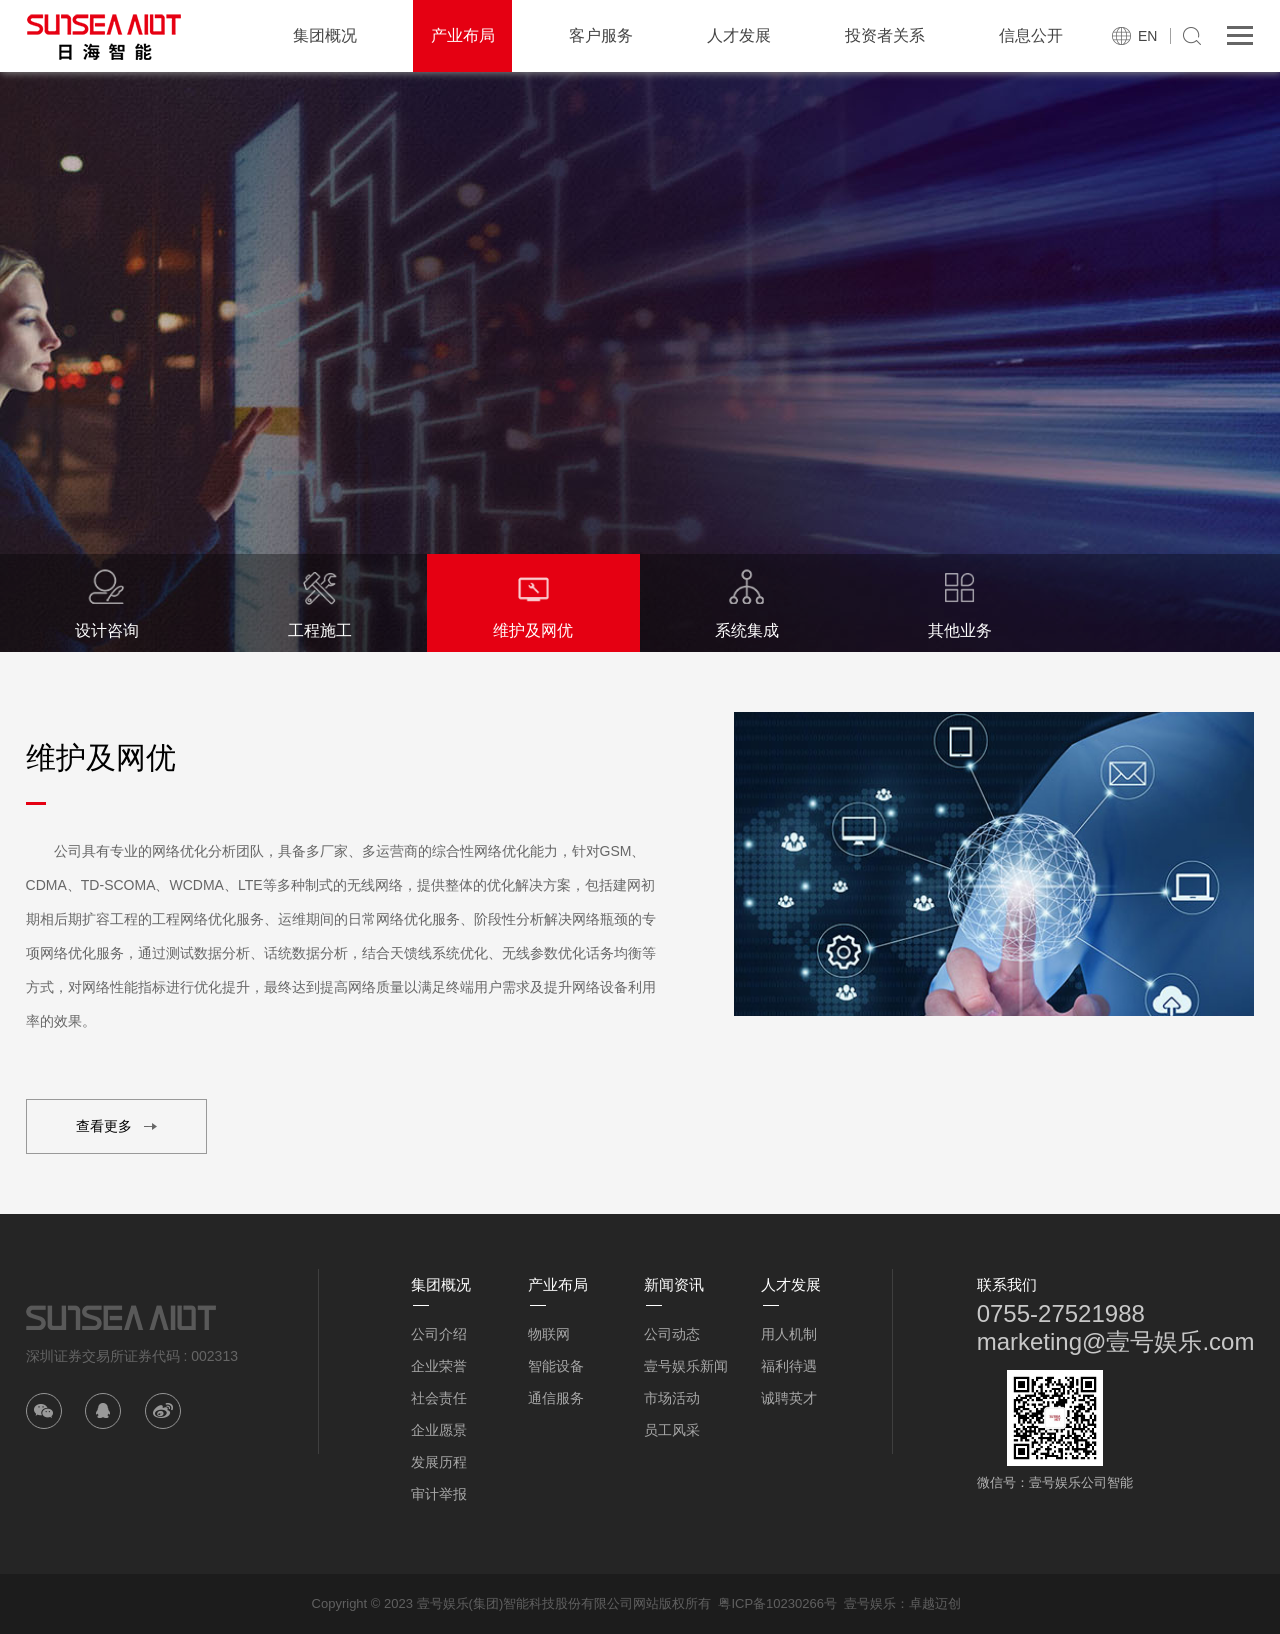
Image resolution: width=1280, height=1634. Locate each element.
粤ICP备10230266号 (777, 1603)
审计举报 (439, 1494)
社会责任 (439, 1398)
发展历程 (439, 1462)
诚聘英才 (789, 1398)
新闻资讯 (674, 1284)
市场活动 (672, 1398)
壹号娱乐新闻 (686, 1366)
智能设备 (556, 1366)
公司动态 (672, 1334)
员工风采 (672, 1430)
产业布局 (463, 35)
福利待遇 (789, 1366)
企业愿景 (439, 1430)
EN (1147, 36)
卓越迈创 (935, 1603)
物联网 (549, 1334)
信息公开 (1031, 35)
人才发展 (739, 35)
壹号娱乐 (870, 1603)
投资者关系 (885, 35)
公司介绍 (439, 1334)
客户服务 (601, 35)
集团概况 (325, 35)
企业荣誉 (439, 1366)
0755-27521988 (1061, 1313)
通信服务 (556, 1398)
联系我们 (1007, 1284)
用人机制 (789, 1334)
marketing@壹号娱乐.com (1116, 1341)
